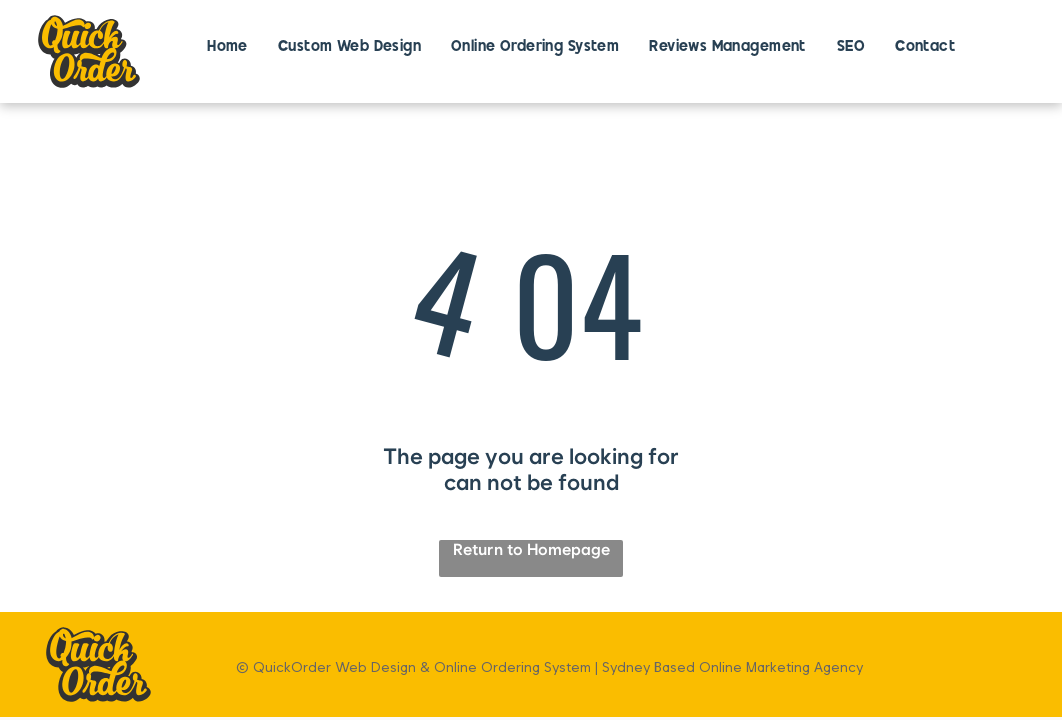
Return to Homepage (531, 549)
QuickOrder (292, 667)
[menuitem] (227, 48)
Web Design (375, 667)
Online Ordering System (512, 667)
